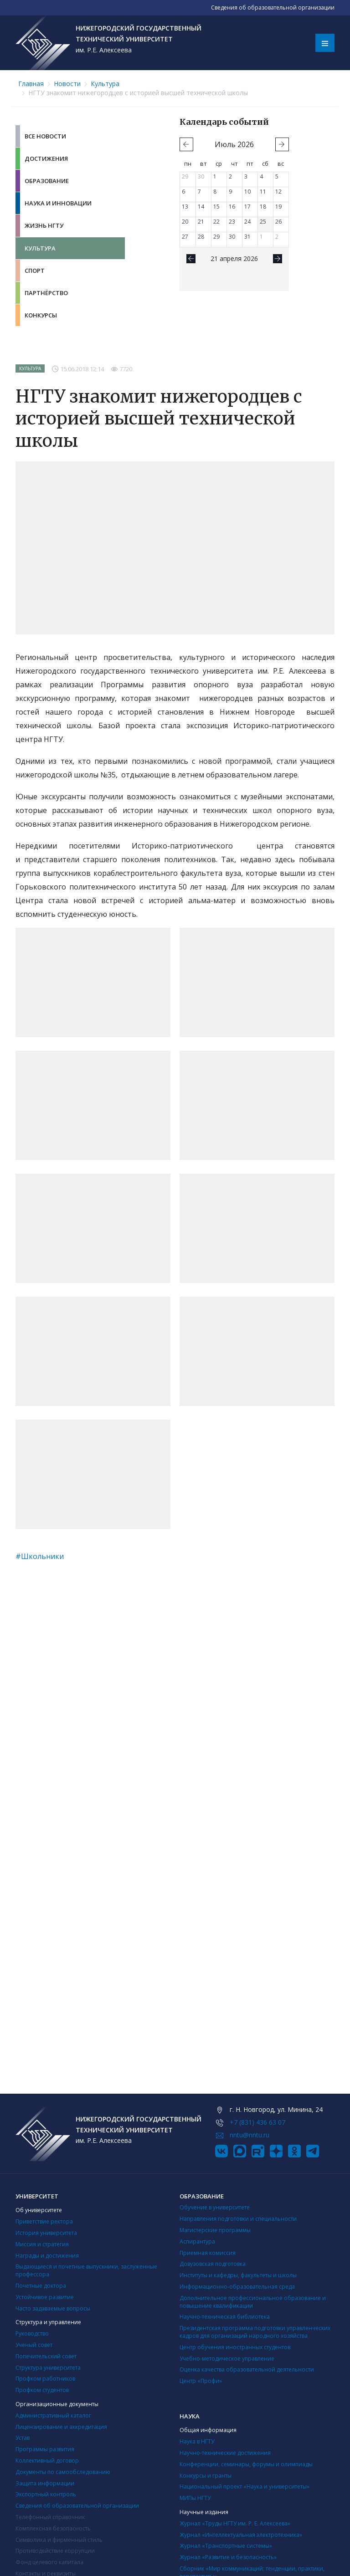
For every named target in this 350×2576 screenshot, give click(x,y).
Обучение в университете (215, 2207)
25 (263, 221)
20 (185, 221)
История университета (46, 2233)
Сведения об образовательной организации (77, 2506)
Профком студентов (42, 2390)
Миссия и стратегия (42, 2244)
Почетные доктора (40, 2286)
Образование (47, 181)
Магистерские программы (215, 2230)
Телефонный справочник (50, 2517)
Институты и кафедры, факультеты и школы (238, 2275)
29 (185, 176)
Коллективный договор (47, 2460)
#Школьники (39, 1556)
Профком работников (45, 2378)
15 (216, 206)
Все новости (45, 136)
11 (263, 191)
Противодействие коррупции (55, 2551)
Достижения (46, 158)
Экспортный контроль (45, 2494)
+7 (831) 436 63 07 (257, 2122)
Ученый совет (33, 2345)
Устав (22, 2438)
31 (247, 236)
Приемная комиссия (208, 2253)
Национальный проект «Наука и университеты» (244, 2486)
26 (278, 221)
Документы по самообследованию (62, 2472)
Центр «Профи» (201, 2381)
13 (185, 206)
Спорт (35, 270)
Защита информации (44, 2483)
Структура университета (48, 2368)
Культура (105, 83)
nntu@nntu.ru (249, 2135)
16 (232, 206)
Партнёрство (46, 293)
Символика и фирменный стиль (59, 2540)
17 (247, 206)
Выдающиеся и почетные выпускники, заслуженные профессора (86, 2270)
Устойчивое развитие (44, 2297)
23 (232, 221)
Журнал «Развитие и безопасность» (228, 2557)
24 (247, 221)
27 (185, 236)
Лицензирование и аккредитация (61, 2427)
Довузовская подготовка (213, 2264)
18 (263, 206)
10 (247, 191)
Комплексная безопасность (53, 2528)
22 (216, 221)
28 (201, 236)
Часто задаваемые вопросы (52, 2308)
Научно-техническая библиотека (225, 2316)
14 (201, 206)
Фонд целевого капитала (49, 2562)
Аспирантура (197, 2241)
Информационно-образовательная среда (237, 2286)
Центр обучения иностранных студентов (235, 2347)
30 (201, 176)
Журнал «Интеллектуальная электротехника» (241, 2535)
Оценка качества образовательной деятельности (247, 2369)
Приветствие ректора (44, 2221)
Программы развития (44, 2449)
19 (278, 206)
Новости (67, 83)
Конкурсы (41, 315)
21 (201, 221)
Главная (31, 83)
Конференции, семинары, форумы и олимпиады (246, 2464)
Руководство (32, 2333)
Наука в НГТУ (197, 2441)
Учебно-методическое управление (227, 2358)
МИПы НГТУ (195, 2498)
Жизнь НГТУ (44, 225)
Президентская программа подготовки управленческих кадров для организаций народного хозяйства (255, 2332)
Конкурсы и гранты (206, 2475)
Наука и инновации (58, 203)
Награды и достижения (47, 2255)
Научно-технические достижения (225, 2453)
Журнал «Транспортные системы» (226, 2546)
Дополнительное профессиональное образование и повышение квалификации (253, 2302)
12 (278, 191)
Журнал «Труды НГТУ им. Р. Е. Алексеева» (235, 2523)
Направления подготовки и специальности (238, 2219)
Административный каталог (53, 2415)
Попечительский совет (46, 2356)
